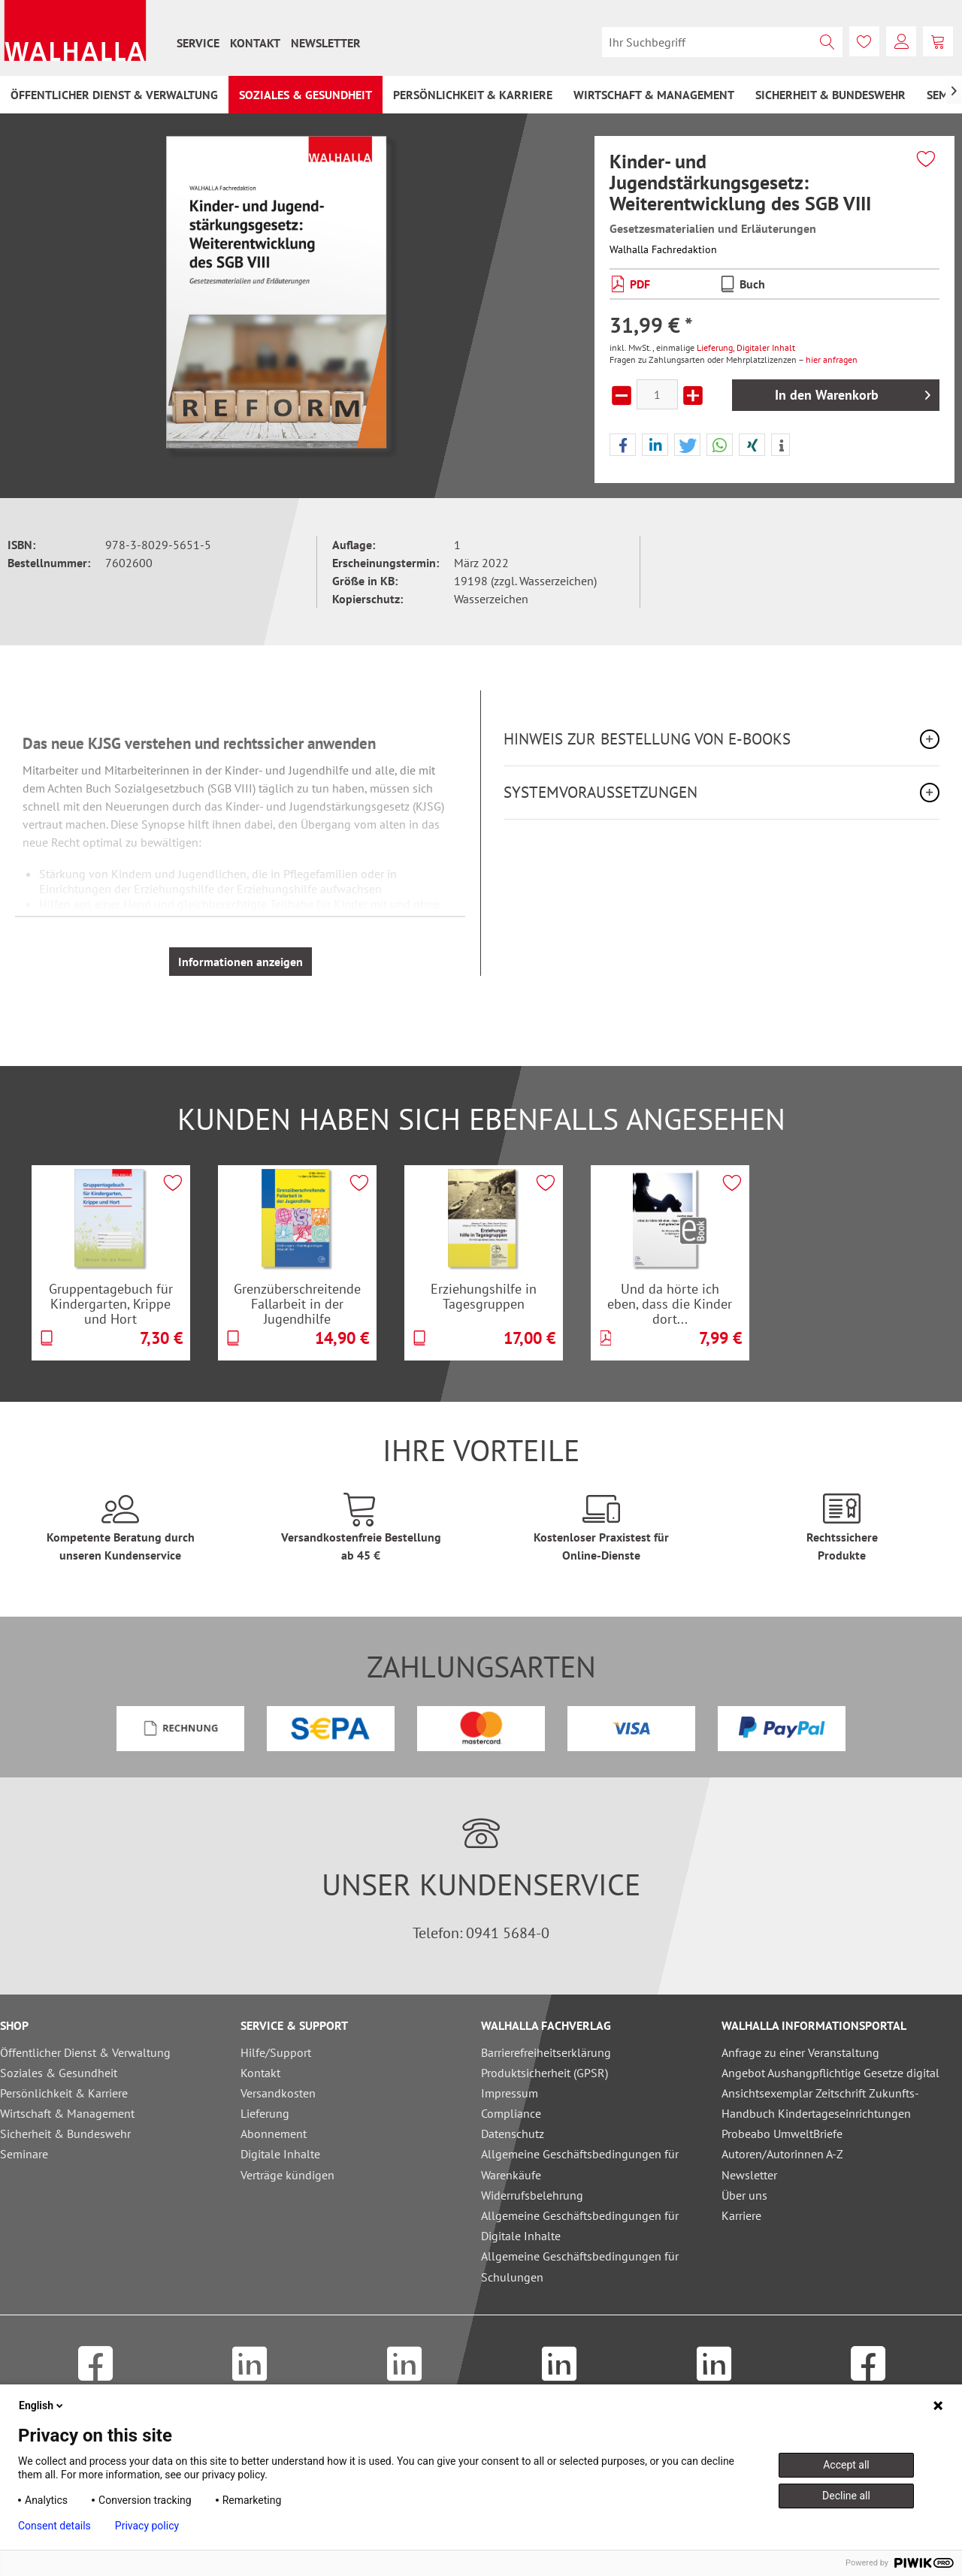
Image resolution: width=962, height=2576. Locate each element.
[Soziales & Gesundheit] (305, 94)
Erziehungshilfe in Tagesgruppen (484, 1296)
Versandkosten (278, 2092)
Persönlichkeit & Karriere (64, 2092)
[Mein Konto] (901, 41)
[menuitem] (198, 42)
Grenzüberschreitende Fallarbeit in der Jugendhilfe (297, 1303)
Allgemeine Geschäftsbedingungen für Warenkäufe (580, 2164)
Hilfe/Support (275, 2052)
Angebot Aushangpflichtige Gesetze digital (830, 2072)
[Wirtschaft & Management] (654, 94)
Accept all (846, 2465)
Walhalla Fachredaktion (663, 249)
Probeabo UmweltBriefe (782, 2133)
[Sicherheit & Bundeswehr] (830, 94)
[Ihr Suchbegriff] (722, 42)
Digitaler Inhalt (766, 347)
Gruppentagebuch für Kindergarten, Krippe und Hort (111, 1303)
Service (198, 42)
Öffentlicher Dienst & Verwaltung (85, 2052)
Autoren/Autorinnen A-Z (782, 2153)
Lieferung (715, 347)
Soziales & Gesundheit (58, 2072)
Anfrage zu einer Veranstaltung (800, 2052)
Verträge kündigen (287, 2174)
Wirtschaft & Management (67, 2113)
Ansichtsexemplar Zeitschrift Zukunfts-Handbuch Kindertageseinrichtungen (820, 2103)
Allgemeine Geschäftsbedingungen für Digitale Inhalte (580, 2225)
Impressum (509, 2092)
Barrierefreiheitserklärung (546, 2052)
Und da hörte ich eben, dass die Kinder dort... (669, 1303)
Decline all (846, 2496)
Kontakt (255, 42)
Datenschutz (512, 2133)
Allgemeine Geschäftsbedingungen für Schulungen (580, 2266)
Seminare (24, 2153)
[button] (622, 445)
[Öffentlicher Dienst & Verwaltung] (114, 94)
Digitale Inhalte (280, 2153)
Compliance (511, 2113)
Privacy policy (147, 2526)
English (42, 2405)
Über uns (744, 2195)
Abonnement (273, 2133)
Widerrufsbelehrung (532, 2195)
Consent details (54, 2526)
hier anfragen (832, 359)
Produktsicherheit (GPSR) (544, 2072)
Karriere (741, 2215)
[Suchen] (827, 42)
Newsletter (326, 42)
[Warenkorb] (938, 41)
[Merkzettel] (864, 41)
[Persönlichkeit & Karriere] (473, 94)
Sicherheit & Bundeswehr (65, 2133)
